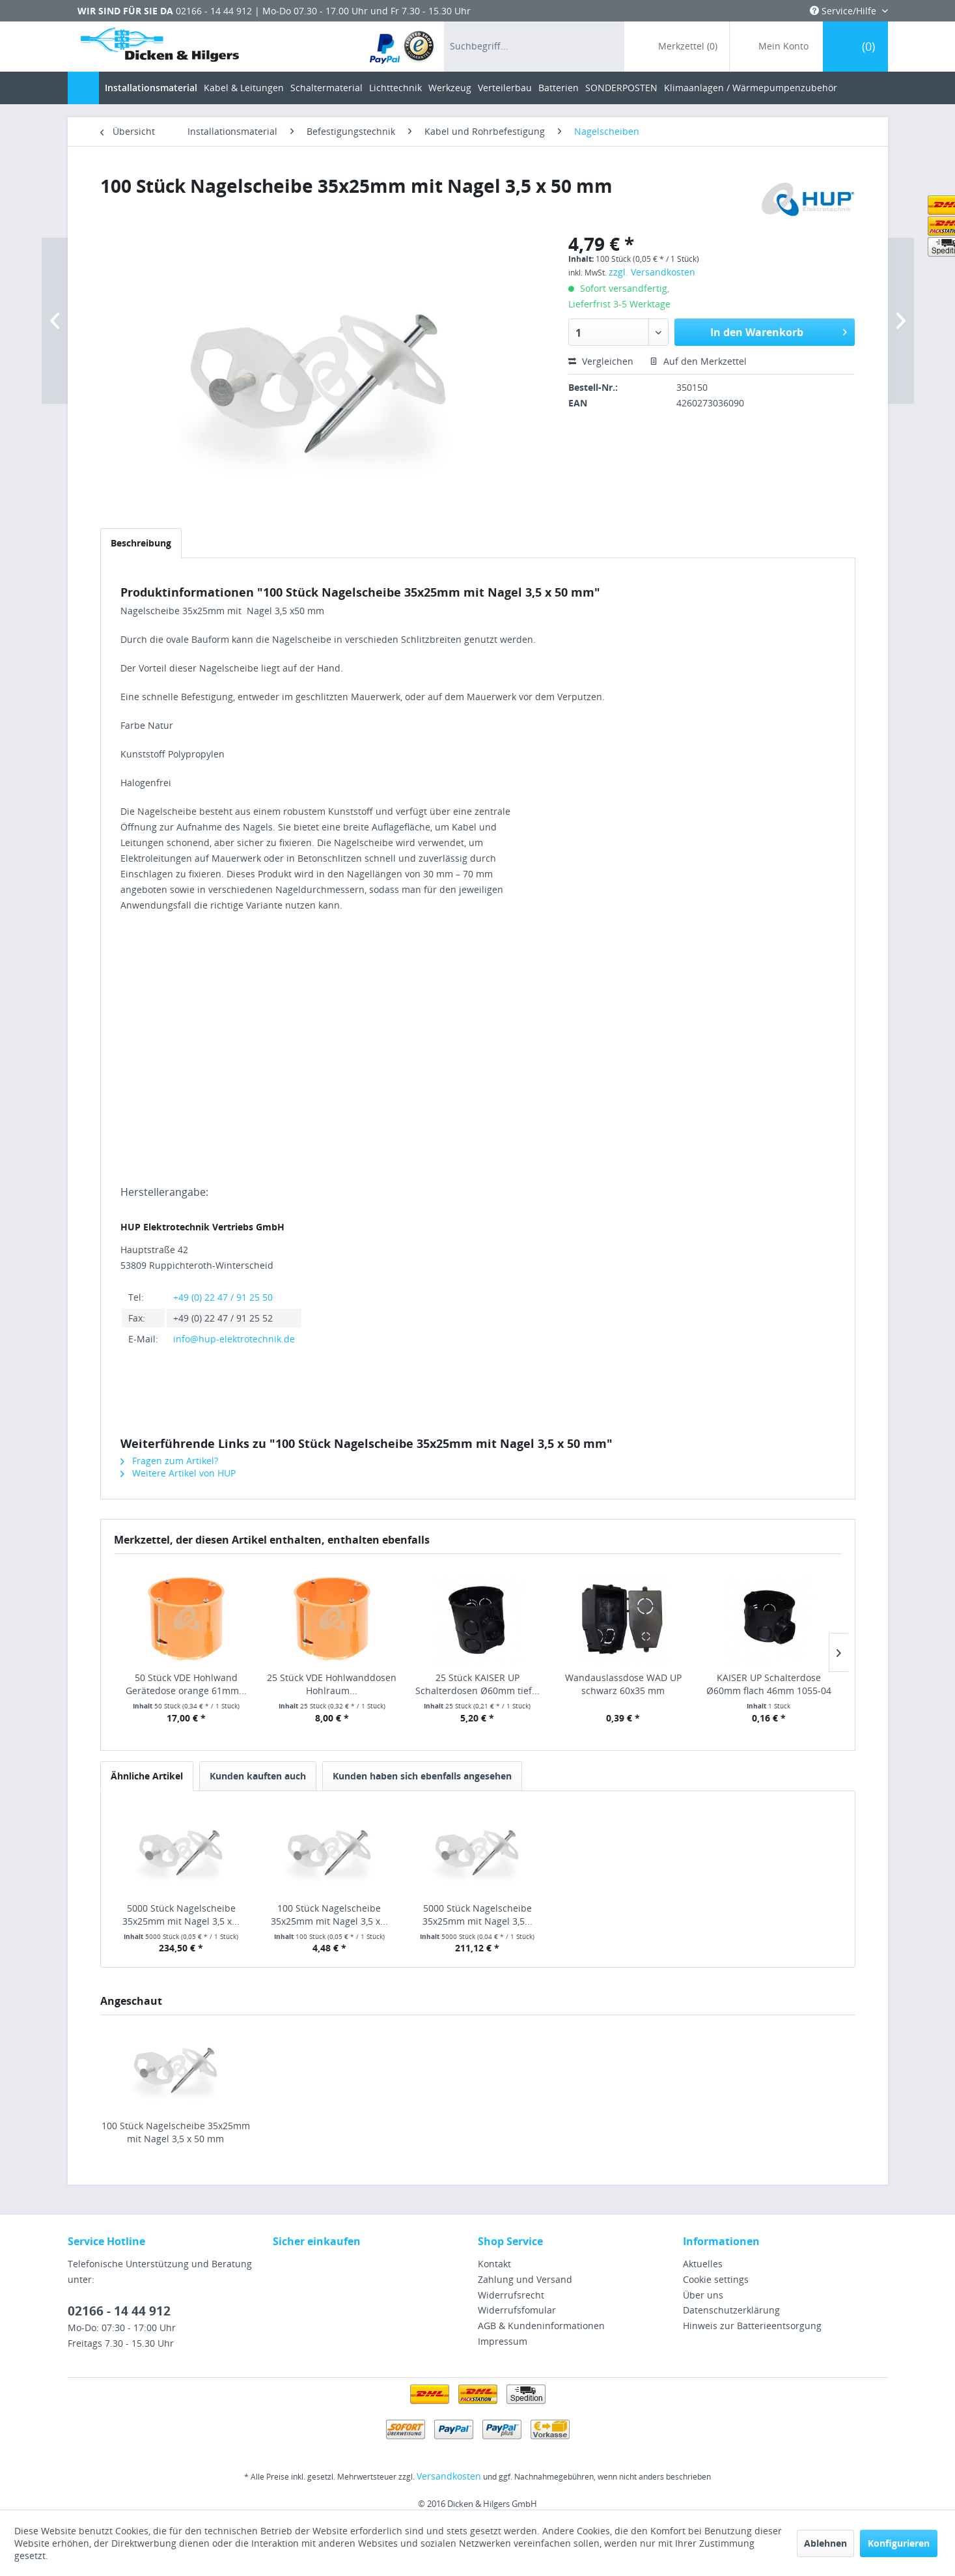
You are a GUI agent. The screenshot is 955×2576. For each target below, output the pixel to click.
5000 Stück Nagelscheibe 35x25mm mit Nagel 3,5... (477, 1914)
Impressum (502, 2341)
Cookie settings (716, 2279)
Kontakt (494, 2264)
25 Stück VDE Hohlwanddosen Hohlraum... (331, 1684)
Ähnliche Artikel (147, 1776)
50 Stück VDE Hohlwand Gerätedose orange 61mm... (186, 1684)
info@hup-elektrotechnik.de (234, 1339)
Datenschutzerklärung (731, 2310)
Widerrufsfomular (517, 2310)
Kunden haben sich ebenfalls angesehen (422, 1776)
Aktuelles (703, 2264)
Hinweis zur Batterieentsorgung (752, 2325)
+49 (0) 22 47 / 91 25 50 (223, 1297)
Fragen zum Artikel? (169, 1460)
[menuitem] (403, 46)
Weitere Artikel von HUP (178, 1473)
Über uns (703, 2295)
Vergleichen (600, 361)
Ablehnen (825, 2543)
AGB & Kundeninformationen (541, 2325)
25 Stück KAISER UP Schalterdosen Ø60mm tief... (477, 1684)
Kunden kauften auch (258, 1776)
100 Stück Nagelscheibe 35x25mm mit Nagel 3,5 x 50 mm (176, 2132)
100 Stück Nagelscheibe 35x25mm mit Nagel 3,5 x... (329, 1914)
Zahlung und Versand (525, 2279)
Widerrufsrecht (511, 2295)
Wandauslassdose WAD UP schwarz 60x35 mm (623, 1684)
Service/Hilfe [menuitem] (844, 11)
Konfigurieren (899, 2543)
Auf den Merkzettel (698, 361)
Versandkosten (449, 2476)
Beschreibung (141, 543)
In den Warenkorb (778, 330)
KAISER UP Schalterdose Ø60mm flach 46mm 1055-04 (768, 1684)
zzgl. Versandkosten (652, 272)
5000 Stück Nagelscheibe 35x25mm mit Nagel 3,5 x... (181, 1914)
